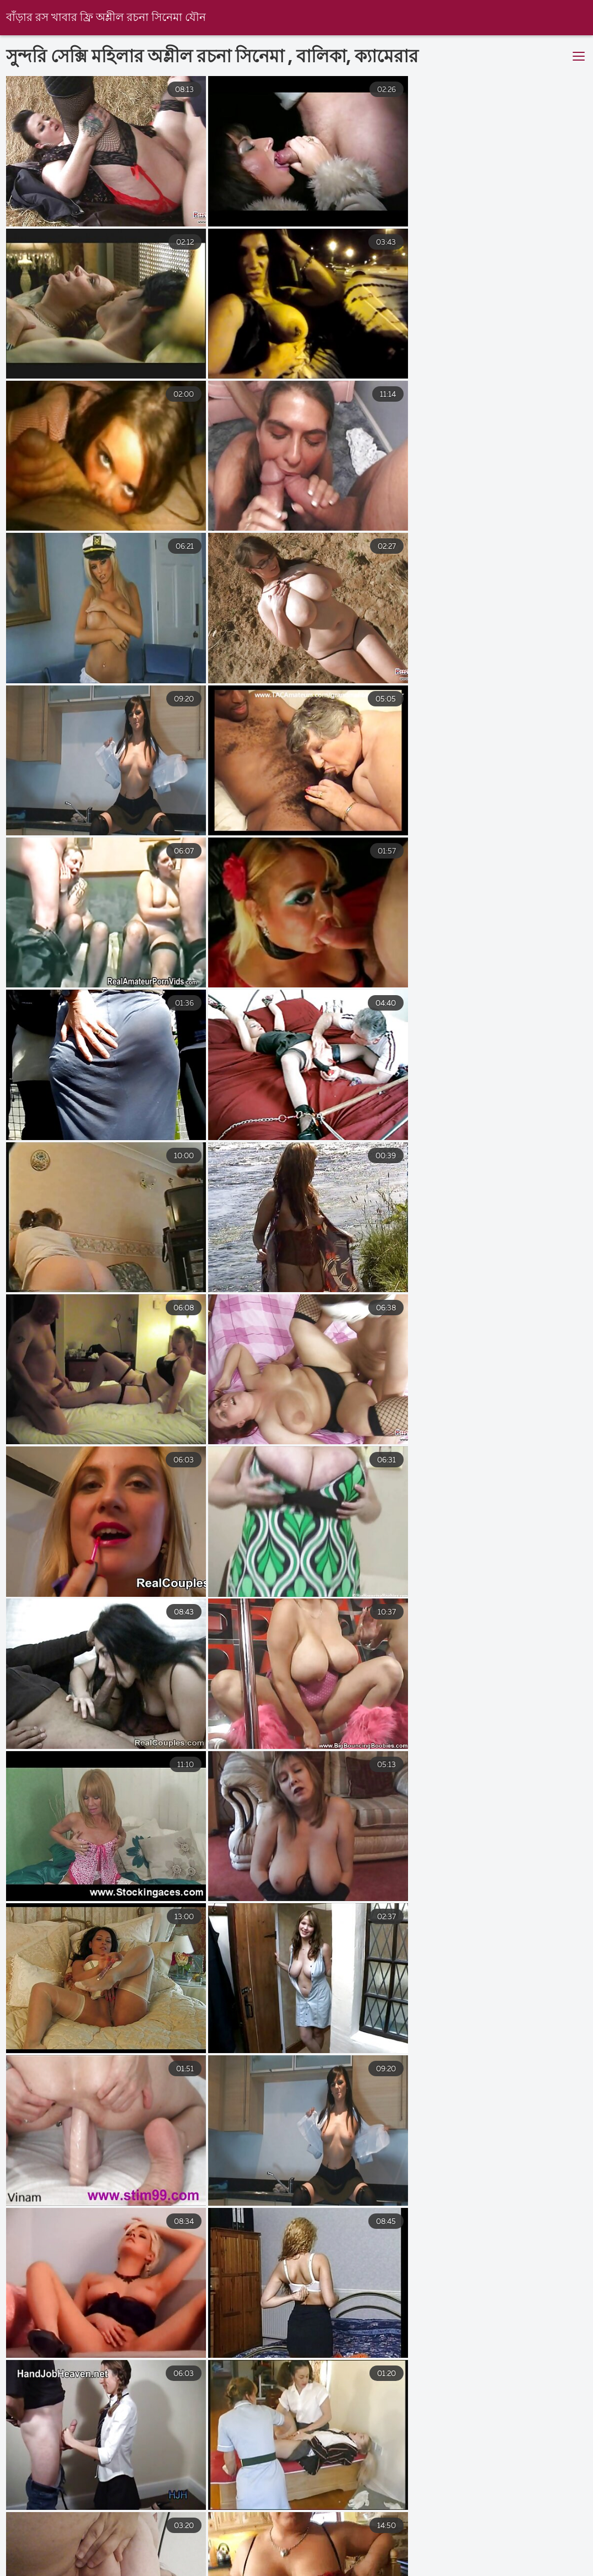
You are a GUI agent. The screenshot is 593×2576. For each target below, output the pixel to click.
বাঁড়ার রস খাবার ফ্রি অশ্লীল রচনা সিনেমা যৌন (106, 18)
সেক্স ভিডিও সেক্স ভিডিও (131, 2562)
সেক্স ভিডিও (483, 2562)
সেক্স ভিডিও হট (233, 2562)
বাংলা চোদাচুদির (30, 2562)
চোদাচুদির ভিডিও (321, 2562)
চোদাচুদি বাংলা (408, 2562)
